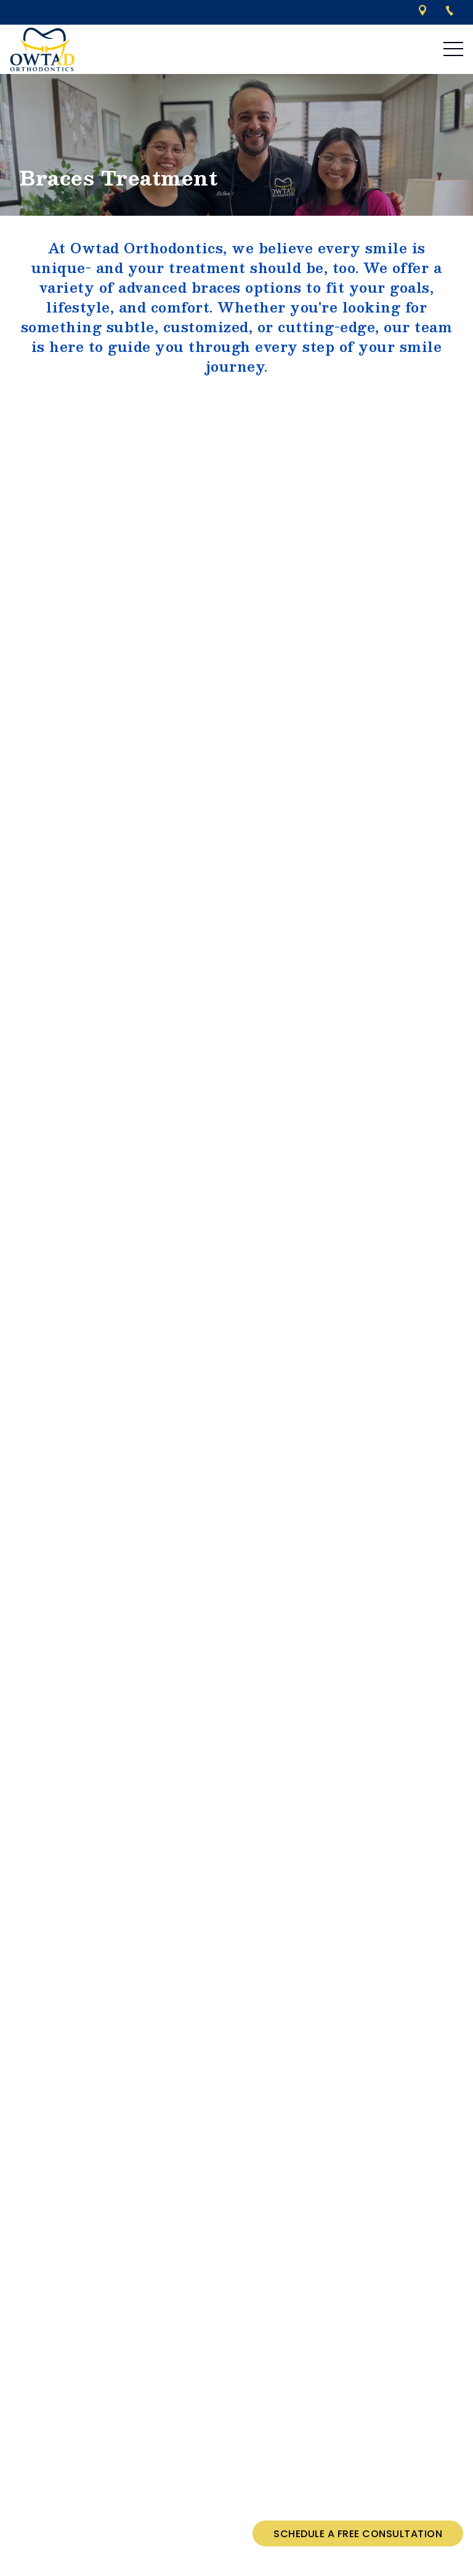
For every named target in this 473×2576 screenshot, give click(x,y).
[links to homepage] (42, 49)
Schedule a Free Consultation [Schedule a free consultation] (357, 2534)
